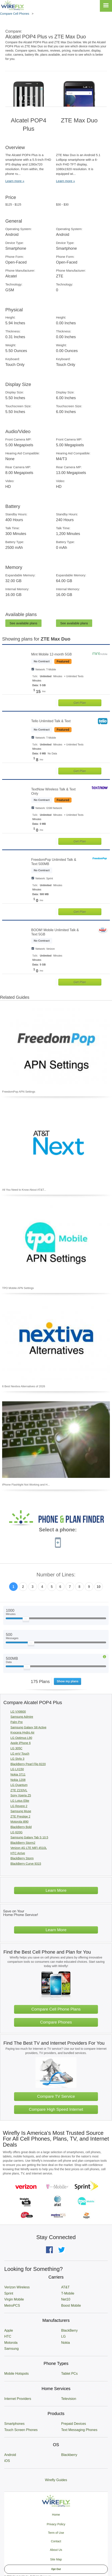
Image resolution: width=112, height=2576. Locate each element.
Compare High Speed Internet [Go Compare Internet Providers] (56, 2109)
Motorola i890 (19, 1821)
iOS (7, 2461)
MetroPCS (12, 2305)
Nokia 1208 (18, 1780)
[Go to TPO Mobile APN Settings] (56, 1243)
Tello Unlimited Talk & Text (51, 721)
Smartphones (14, 2423)
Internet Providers (17, 2399)
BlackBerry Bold (21, 1827)
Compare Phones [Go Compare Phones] (56, 2022)
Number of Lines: (56, 1574)
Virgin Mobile (14, 2299)
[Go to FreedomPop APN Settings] (56, 1046)
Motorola (10, 2342)
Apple (8, 2330)
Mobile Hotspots (16, 2373)
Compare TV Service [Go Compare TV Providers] (56, 2096)
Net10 (65, 2299)
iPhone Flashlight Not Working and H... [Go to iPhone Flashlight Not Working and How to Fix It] (26, 1484)
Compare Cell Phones (14, 13)
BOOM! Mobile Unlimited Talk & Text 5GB (55, 932)
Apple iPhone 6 (20, 1743)
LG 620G (16, 1832)
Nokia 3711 (18, 1774)
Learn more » (14, 181)
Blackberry (69, 2455)
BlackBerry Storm (22, 1858)
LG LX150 (17, 1769)
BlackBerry (69, 2330)
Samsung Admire (21, 1716)
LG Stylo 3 (17, 1758)
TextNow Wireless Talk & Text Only (53, 791)
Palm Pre (16, 1722)
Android (10, 2455)
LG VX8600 (18, 1711)
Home (56, 2514)
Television (68, 2399)
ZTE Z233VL (18, 1790)
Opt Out (56, 2569)
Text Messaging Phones (79, 2430)
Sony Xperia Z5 (20, 1795)
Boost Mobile (71, 2305)
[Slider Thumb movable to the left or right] (26, 1620)
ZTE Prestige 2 (20, 1816)
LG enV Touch (19, 1753)
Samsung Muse (20, 1811)
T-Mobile (67, 2293)
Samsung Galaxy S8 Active (28, 1727)
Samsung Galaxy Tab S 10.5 (29, 1837)
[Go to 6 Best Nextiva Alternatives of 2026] (56, 1341)
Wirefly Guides (56, 2480)
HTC (7, 2336)
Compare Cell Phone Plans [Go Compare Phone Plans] (55, 2009)
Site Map (56, 2559)
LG (63, 2336)
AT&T (65, 2287)
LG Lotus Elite (19, 1800)
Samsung (11, 2348)
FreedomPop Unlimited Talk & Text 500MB (53, 862)
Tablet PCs (69, 2373)
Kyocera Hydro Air (22, 1732)
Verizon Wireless (17, 2287)
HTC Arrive (17, 1853)
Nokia (65, 2342)
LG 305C (16, 1748)
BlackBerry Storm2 (22, 1842)
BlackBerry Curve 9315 (25, 1863)
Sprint (8, 2293)
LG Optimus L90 (21, 1738)
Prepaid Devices (73, 2423)
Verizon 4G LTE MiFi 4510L (28, 1848)
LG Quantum (18, 1785)
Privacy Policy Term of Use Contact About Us (56, 2536)
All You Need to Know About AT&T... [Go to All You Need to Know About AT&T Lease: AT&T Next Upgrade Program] (24, 1189)
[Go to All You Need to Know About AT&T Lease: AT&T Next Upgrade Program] (56, 1145)
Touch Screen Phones (21, 2430)
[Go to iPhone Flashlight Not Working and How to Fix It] (56, 1439)
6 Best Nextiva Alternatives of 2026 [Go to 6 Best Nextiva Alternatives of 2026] (23, 1386)
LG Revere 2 (18, 1806)
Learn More (56, 1890)
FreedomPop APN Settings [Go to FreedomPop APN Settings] (18, 1091)
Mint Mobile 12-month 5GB (51, 654)
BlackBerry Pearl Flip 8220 (28, 1764)
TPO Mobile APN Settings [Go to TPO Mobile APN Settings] (18, 1288)
